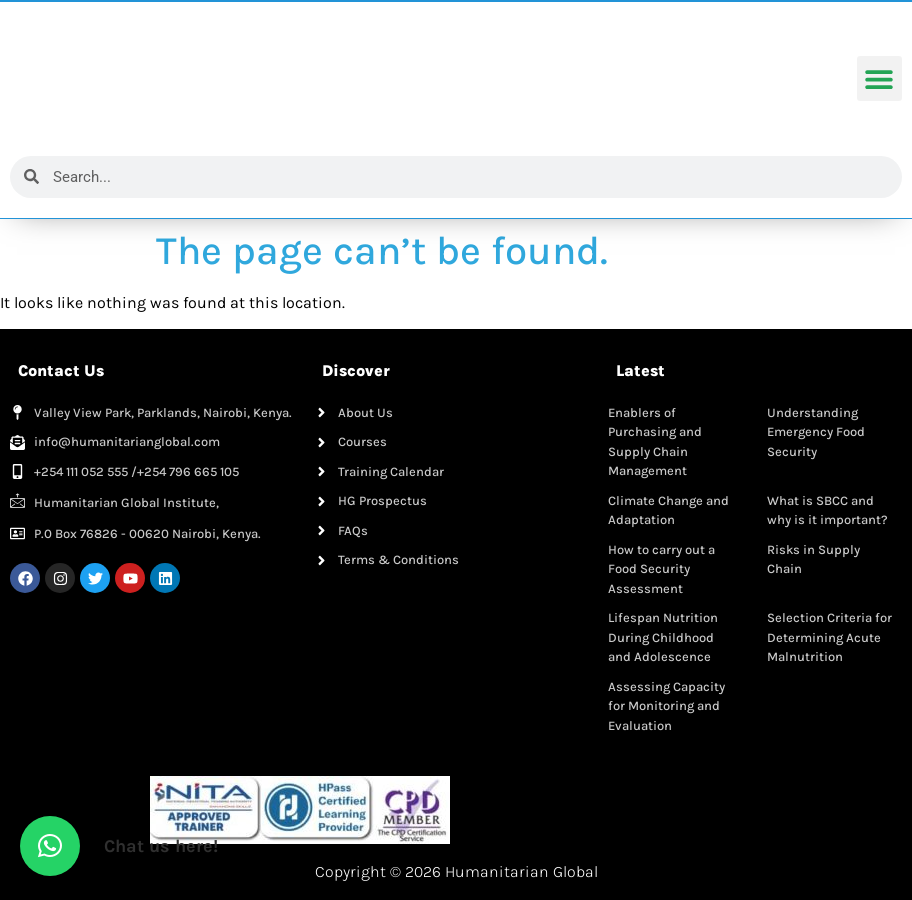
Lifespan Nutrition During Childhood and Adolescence (663, 637)
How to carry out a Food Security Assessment (661, 569)
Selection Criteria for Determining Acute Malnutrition (829, 637)
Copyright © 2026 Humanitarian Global (456, 871)
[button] (879, 79)
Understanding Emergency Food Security (816, 432)
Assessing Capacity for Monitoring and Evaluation (666, 706)
